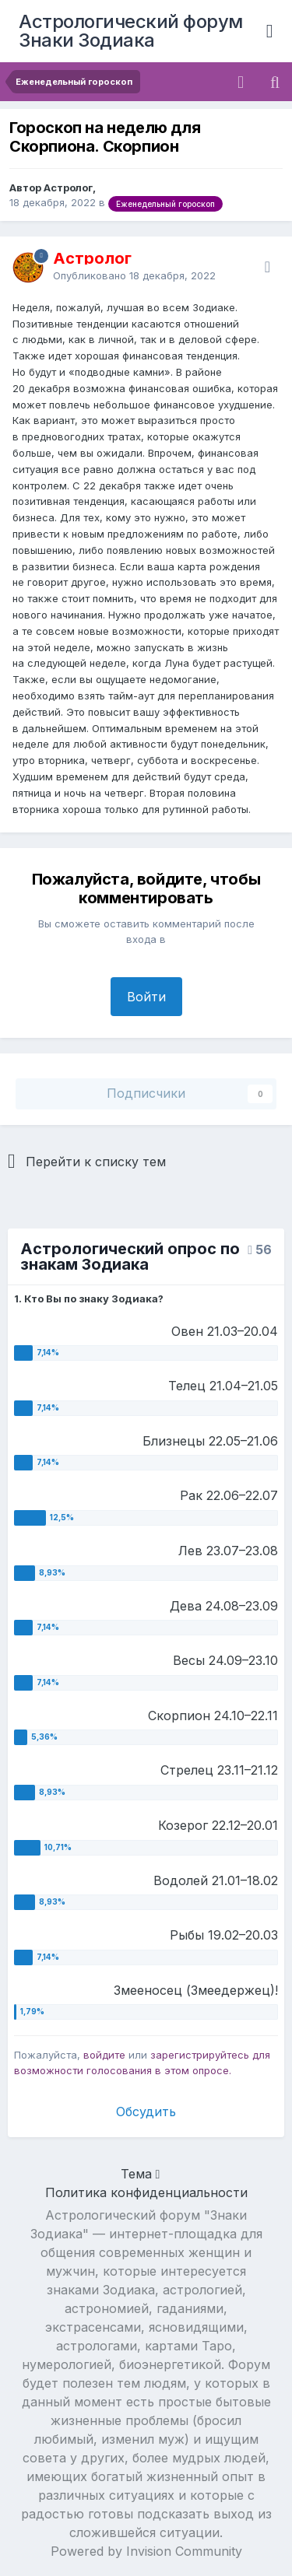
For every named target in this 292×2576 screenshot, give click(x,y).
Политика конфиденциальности (146, 2192)
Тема (140, 2174)
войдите (104, 2055)
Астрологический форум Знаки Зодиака (131, 30)
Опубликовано (134, 275)
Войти (146, 996)
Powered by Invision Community (146, 2551)
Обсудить (146, 2111)
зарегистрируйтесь (199, 2055)
